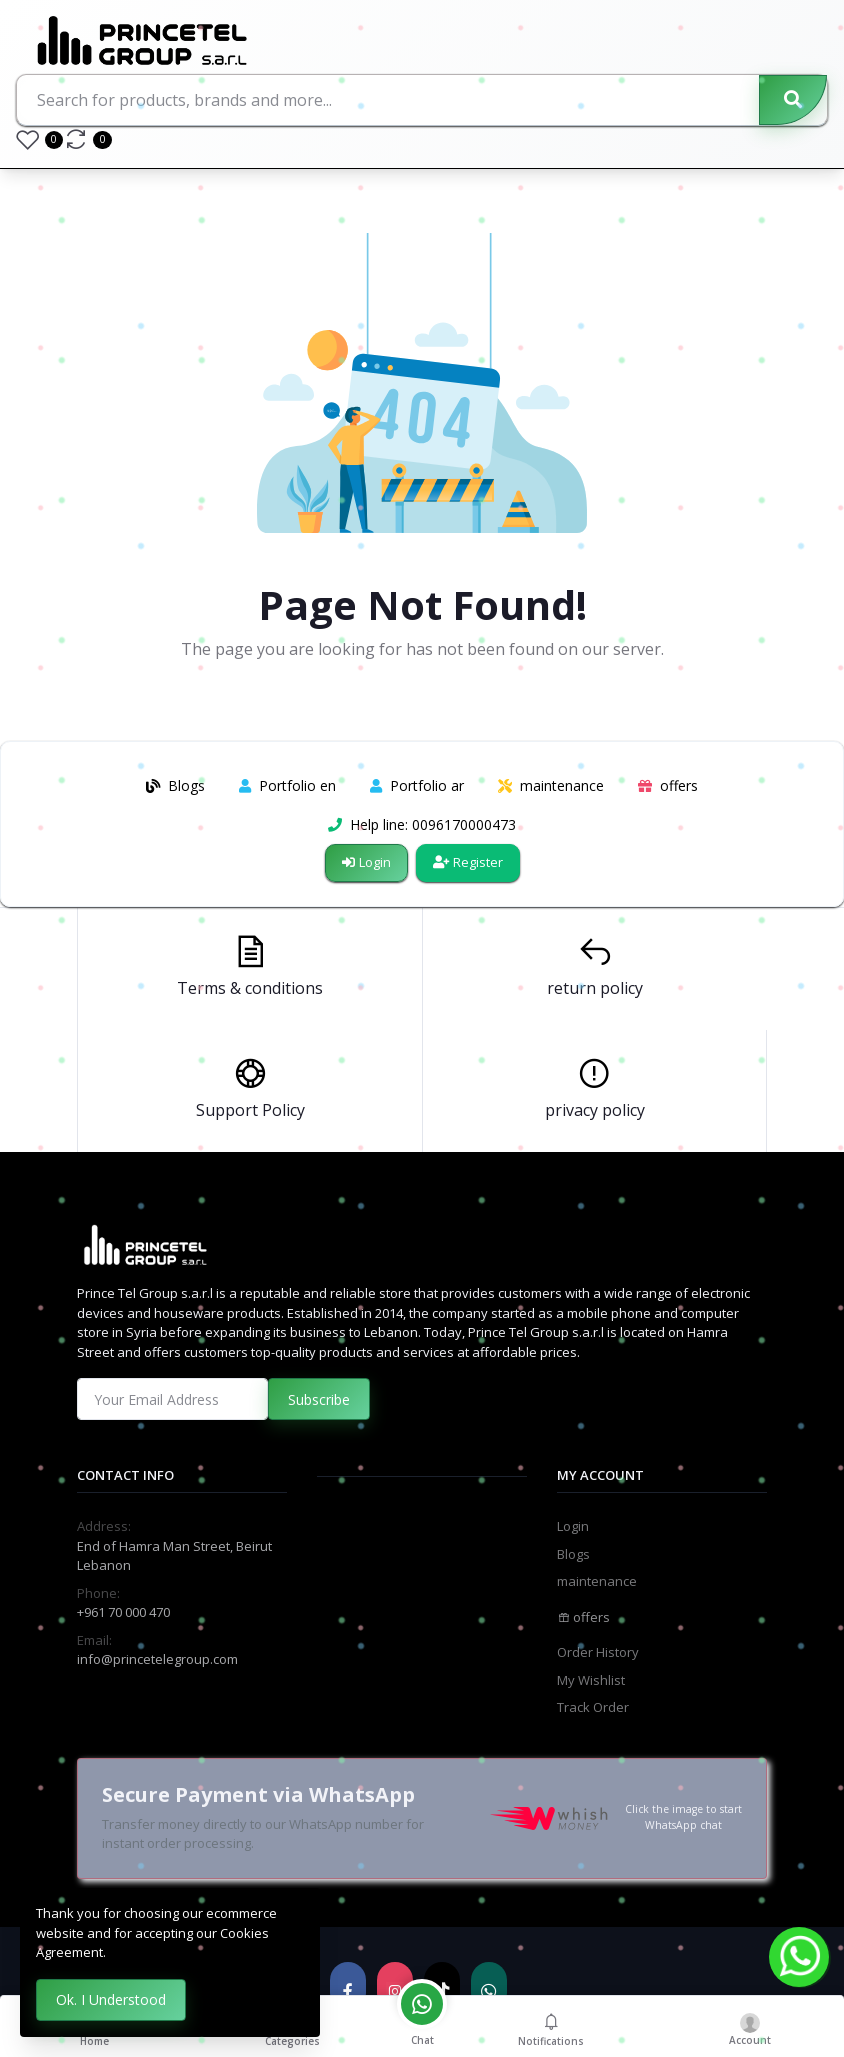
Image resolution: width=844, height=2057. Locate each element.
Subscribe (319, 1399)
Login (366, 862)
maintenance (597, 1581)
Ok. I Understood (111, 1999)
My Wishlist (591, 1680)
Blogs (573, 1554)
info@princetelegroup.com (157, 1659)
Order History (598, 1652)
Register (468, 862)
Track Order (593, 1707)
